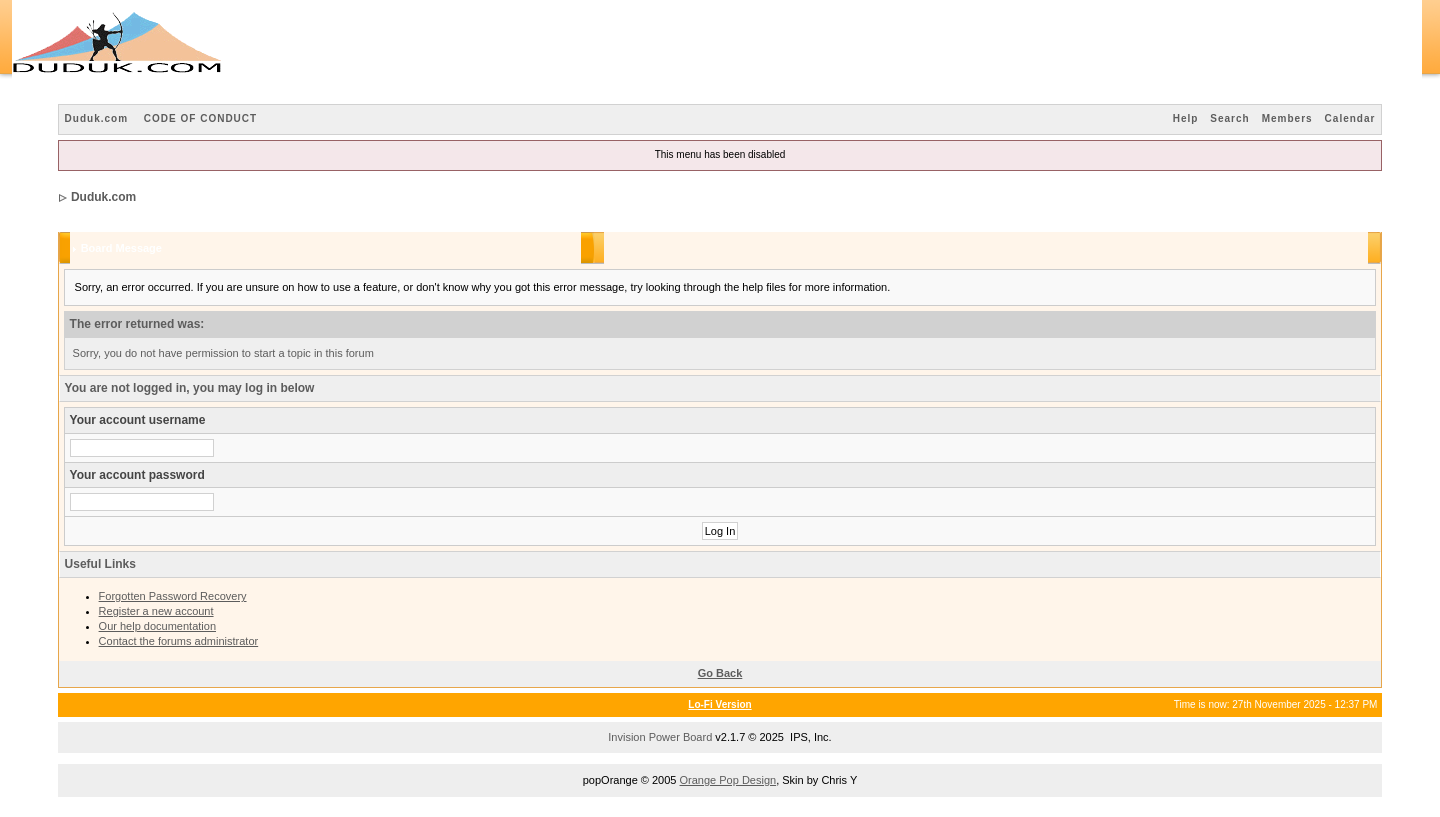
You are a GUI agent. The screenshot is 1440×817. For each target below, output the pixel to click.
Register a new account (156, 611)
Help (1186, 118)
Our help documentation (157, 626)
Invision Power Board (660, 737)
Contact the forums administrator (179, 641)
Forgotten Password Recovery (173, 596)
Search (1229, 118)
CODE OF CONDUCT (200, 118)
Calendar (1350, 118)
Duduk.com (96, 118)
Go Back (720, 673)
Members (1287, 118)
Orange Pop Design (728, 780)
